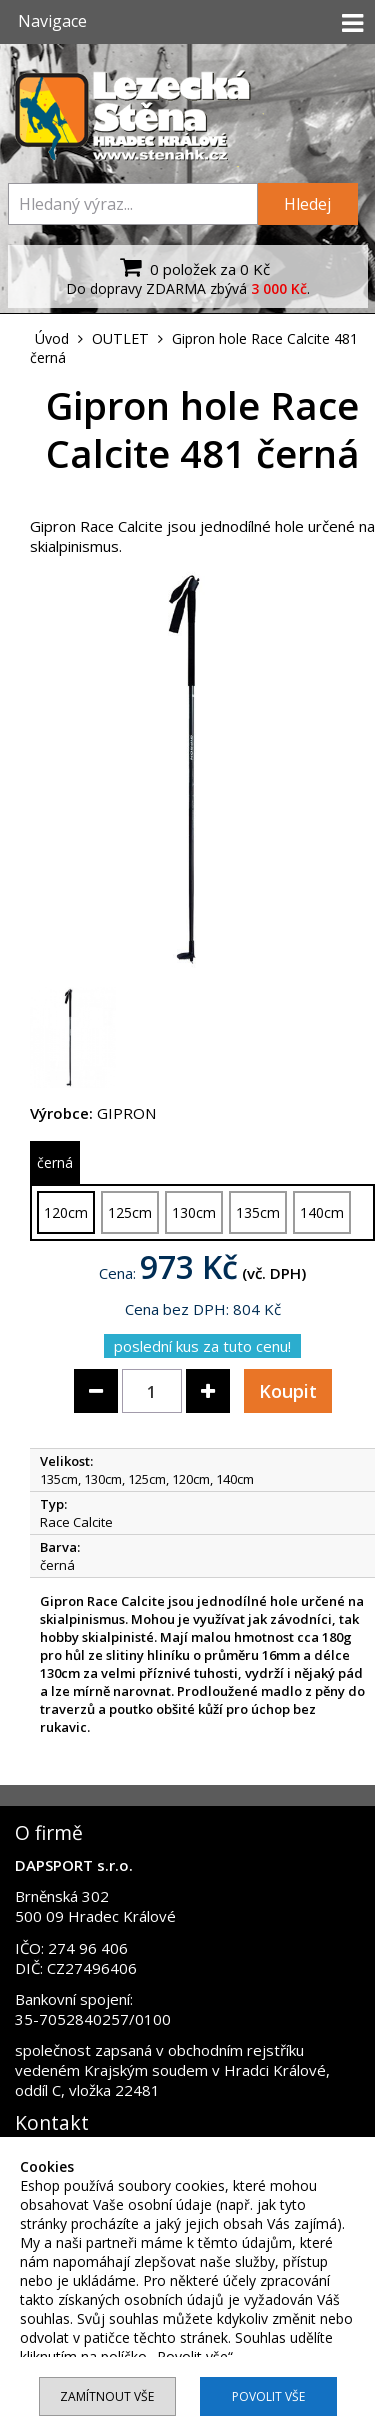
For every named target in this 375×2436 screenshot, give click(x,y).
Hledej (307, 204)
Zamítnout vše (107, 2396)
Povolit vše (268, 2396)
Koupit (288, 1391)
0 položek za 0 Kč (192, 267)
